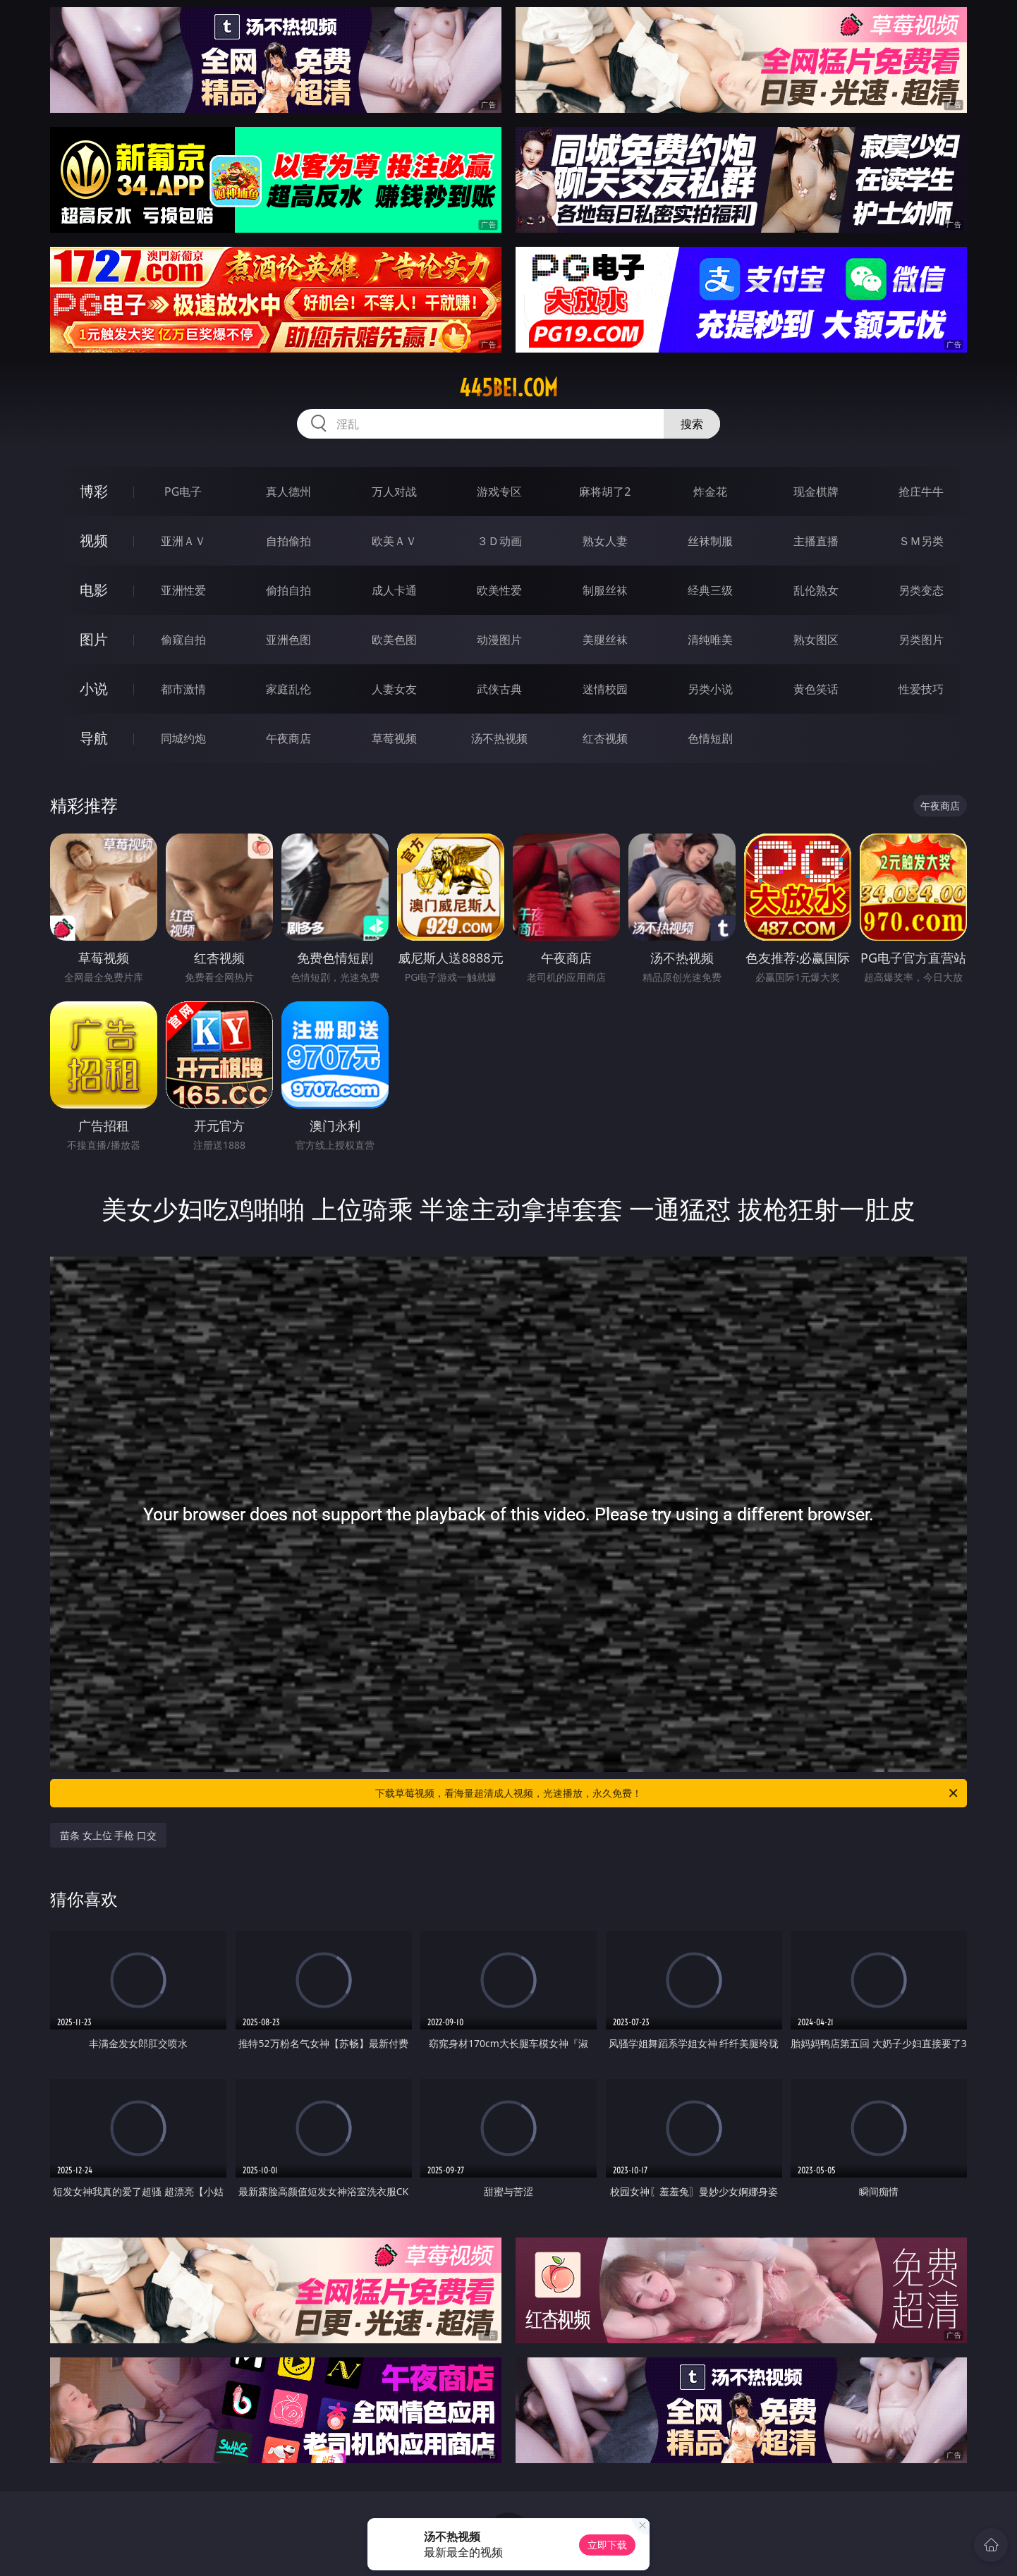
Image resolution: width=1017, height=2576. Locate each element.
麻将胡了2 (605, 491)
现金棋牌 (816, 491)
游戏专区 (499, 491)
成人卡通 (394, 590)
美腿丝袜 (605, 639)
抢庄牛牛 (921, 491)
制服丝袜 (605, 590)
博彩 (94, 491)
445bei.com (508, 388)
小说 (94, 688)
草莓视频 (394, 738)
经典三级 (710, 590)
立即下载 (607, 2544)
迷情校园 (605, 689)
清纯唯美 (710, 639)
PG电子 (183, 491)
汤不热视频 (499, 738)
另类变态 (921, 590)
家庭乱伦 (288, 689)
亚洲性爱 (183, 590)
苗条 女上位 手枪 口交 (108, 1835)
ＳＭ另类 (921, 541)
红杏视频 (605, 738)
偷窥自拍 (183, 639)
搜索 (692, 424)
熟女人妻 (605, 541)
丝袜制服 (710, 541)
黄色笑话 (816, 689)
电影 (94, 589)
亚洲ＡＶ (183, 541)
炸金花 (710, 491)
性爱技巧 (921, 689)
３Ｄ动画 (499, 541)
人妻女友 (394, 689)
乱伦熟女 (816, 590)
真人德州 (288, 491)
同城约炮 (183, 738)
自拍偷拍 (288, 541)
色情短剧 (710, 738)
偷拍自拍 (288, 590)
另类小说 (710, 689)
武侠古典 (499, 689)
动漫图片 (499, 639)
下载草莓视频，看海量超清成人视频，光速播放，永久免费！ (667, 1793)
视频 (94, 540)
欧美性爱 (499, 590)
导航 (94, 737)
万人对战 (394, 491)
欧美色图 (394, 639)
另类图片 (921, 639)
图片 (94, 639)
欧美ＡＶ (394, 541)
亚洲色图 (288, 639)
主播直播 (816, 541)
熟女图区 (816, 639)
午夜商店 (288, 738)
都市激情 (183, 689)
